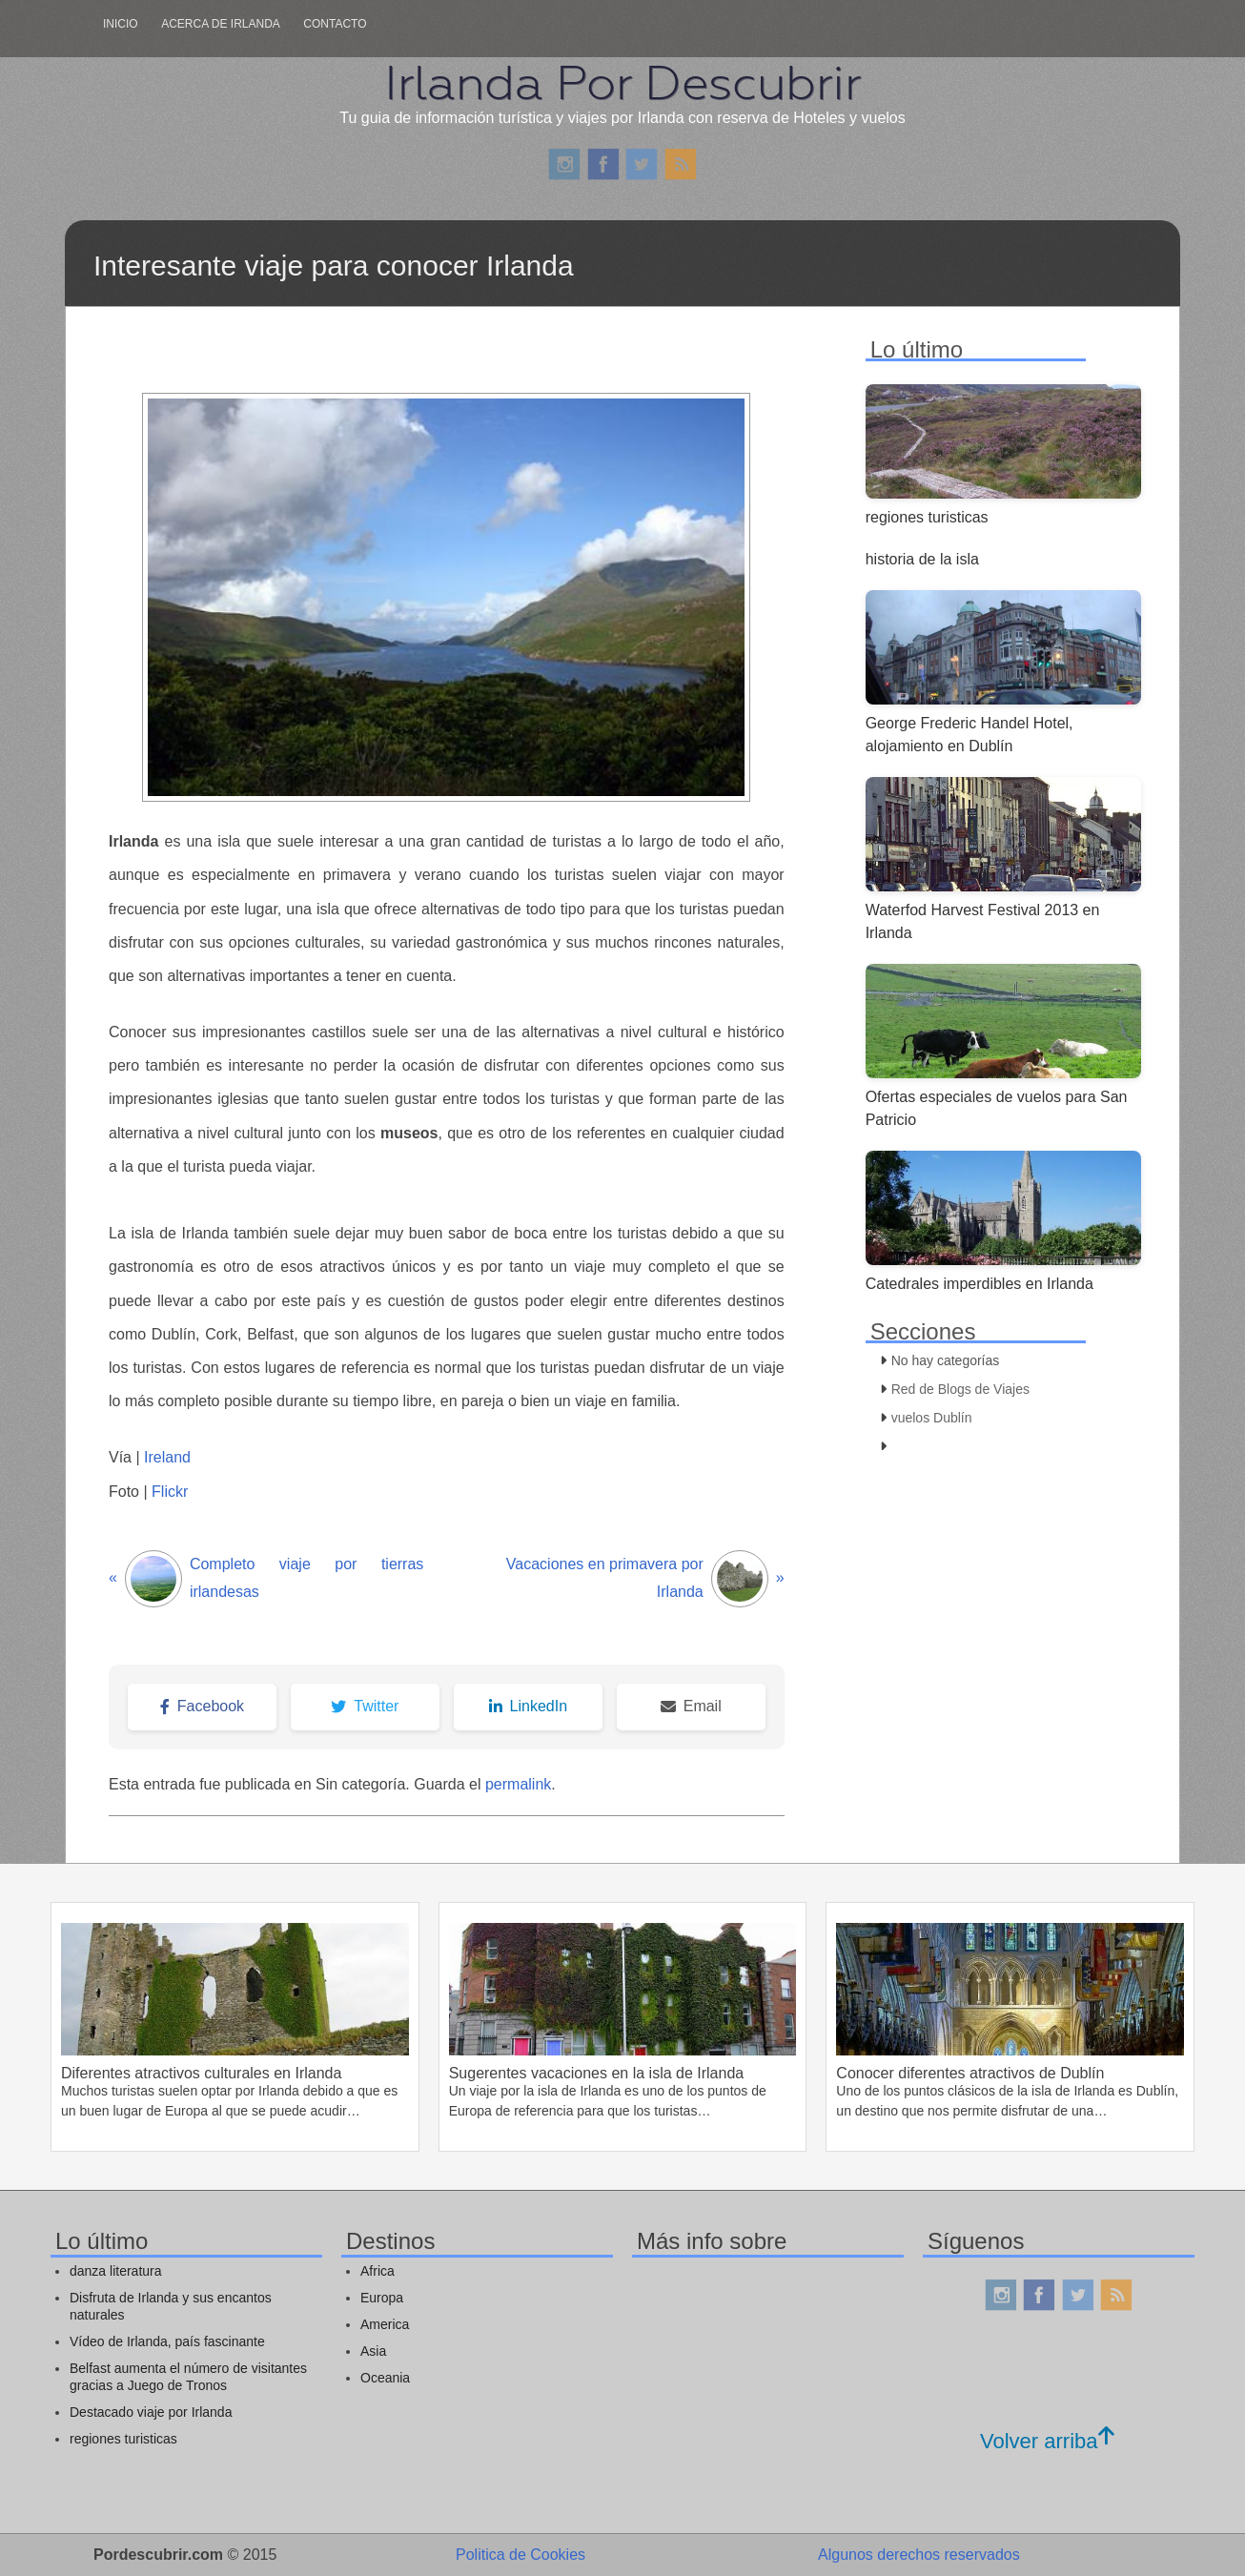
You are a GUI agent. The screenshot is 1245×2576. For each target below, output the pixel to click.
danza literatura (116, 2271)
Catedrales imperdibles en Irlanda (979, 1284)
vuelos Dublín (931, 1417)
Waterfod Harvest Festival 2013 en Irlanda (983, 921)
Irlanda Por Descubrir (622, 83)
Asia (373, 2351)
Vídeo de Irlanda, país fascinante (167, 2341)
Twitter (364, 1706)
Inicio (120, 24)
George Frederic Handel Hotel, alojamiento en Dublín (969, 734)
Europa (381, 2297)
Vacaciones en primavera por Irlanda (645, 1578)
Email (691, 1706)
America (384, 2324)
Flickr (170, 1491)
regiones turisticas (927, 517)
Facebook (202, 1706)
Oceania (385, 2377)
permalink (518, 1784)
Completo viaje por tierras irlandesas (266, 1578)
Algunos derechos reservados (919, 2554)
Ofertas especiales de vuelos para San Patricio (997, 1108)
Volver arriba (1047, 2441)
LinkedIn (528, 1706)
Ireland (165, 1457)
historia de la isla (922, 559)
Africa (377, 2271)
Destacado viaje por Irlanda (151, 2412)
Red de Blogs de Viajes (960, 1389)
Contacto (334, 24)
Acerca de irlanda (220, 24)
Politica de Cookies (520, 2554)
